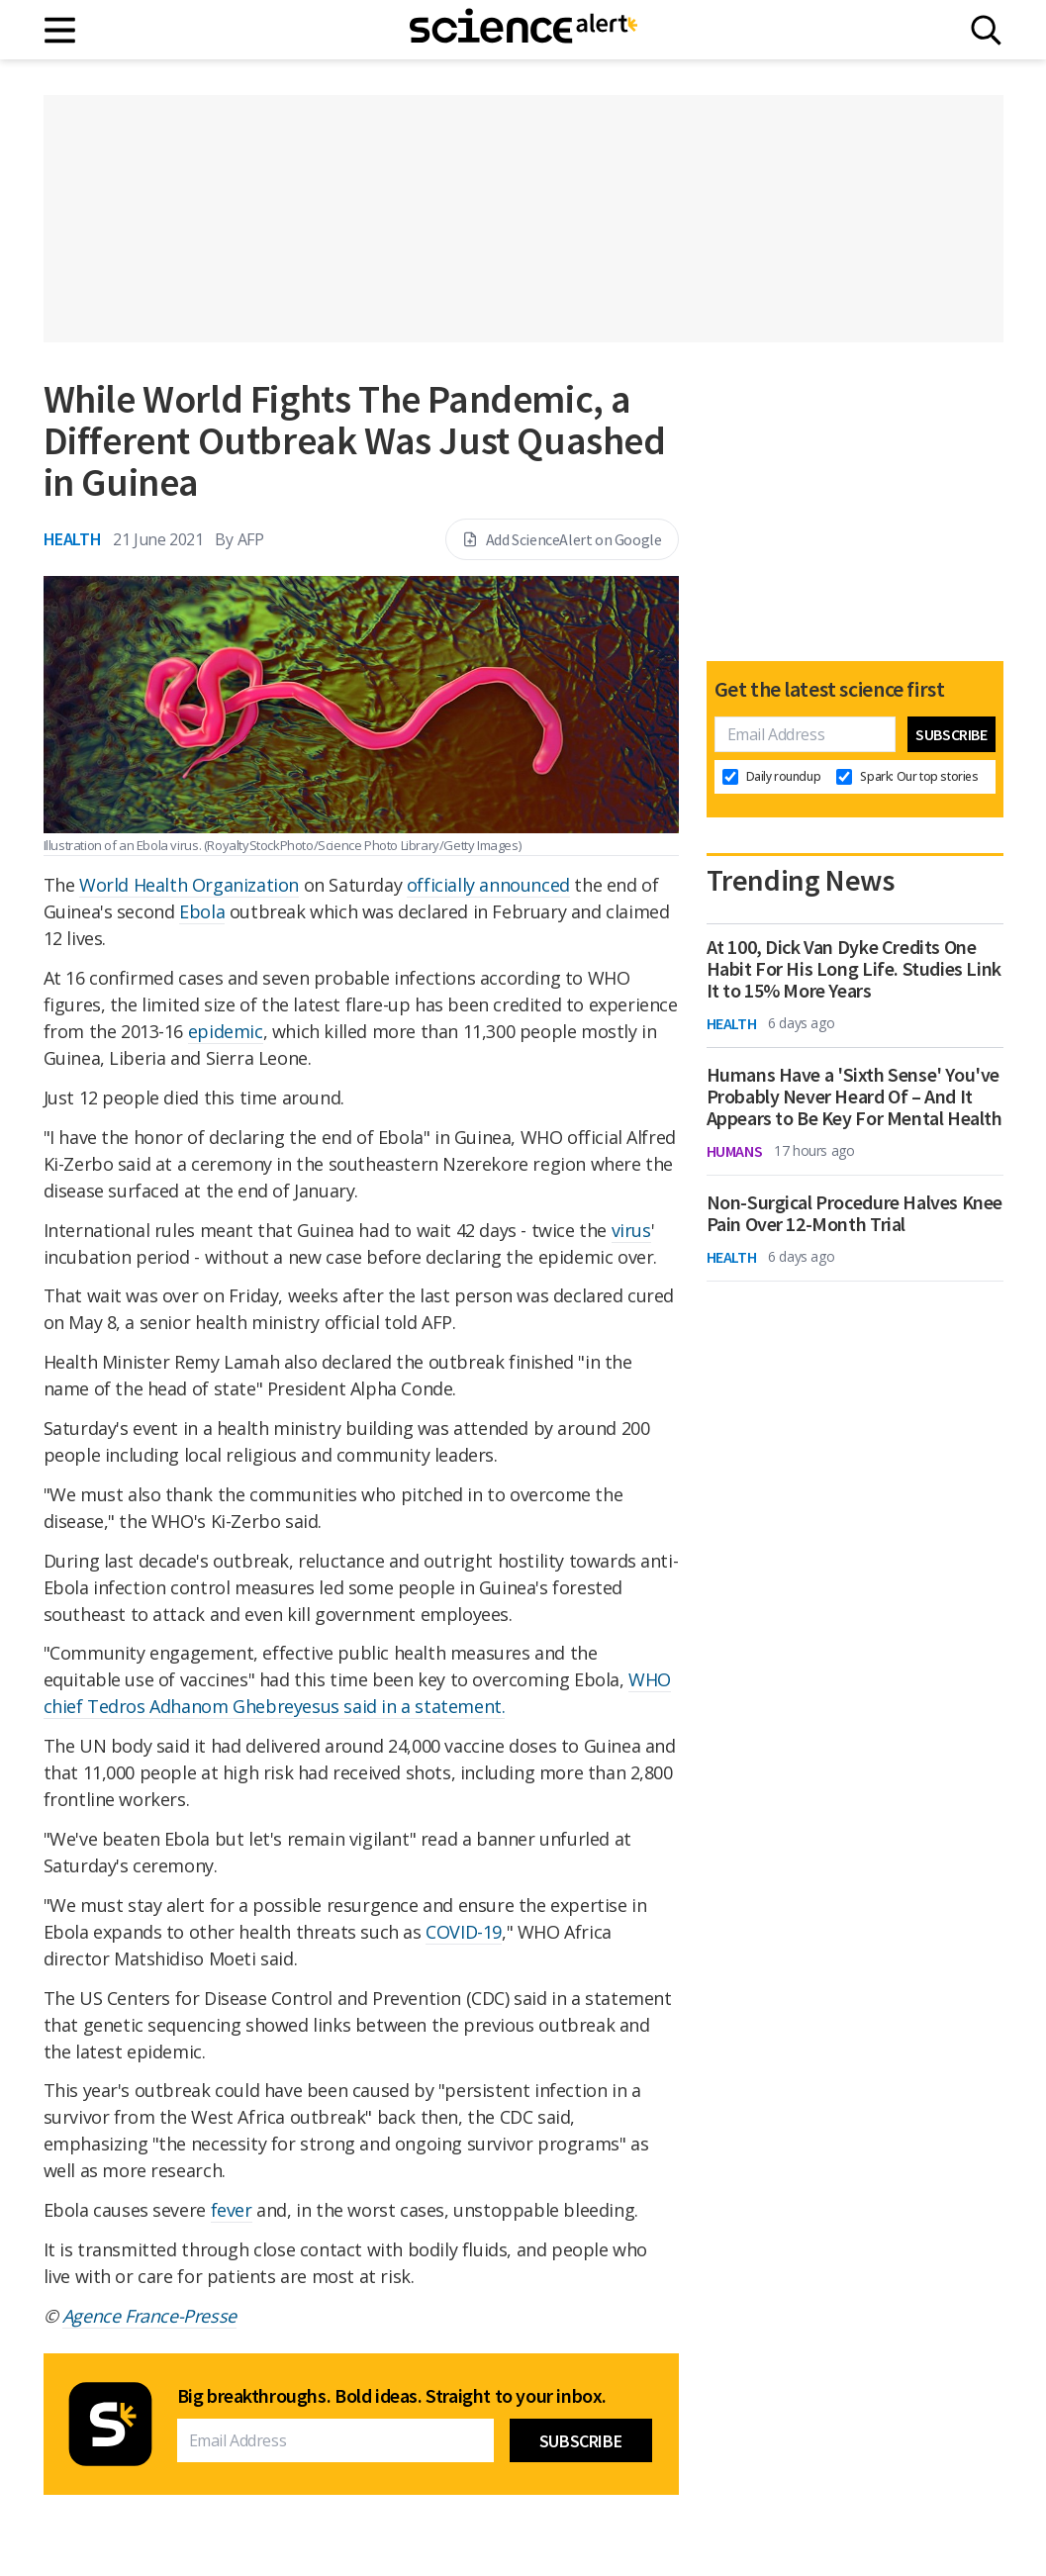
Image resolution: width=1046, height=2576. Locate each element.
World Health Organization (189, 885)
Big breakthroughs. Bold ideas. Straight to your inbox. (392, 2396)
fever (231, 2210)
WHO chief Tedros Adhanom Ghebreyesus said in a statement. (357, 1693)
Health (73, 538)
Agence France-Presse (149, 2316)
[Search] (986, 30)
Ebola (202, 911)
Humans (735, 1151)
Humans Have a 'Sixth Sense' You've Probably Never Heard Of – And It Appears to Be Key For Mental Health (854, 1096)
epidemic (225, 1031)
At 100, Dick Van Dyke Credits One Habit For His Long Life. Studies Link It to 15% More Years (854, 969)
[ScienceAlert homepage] (523, 30)
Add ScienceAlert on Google (562, 539)
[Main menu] (61, 30)
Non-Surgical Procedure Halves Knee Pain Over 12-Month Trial (854, 1213)
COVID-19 (464, 1932)
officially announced (488, 885)
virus (631, 1230)
